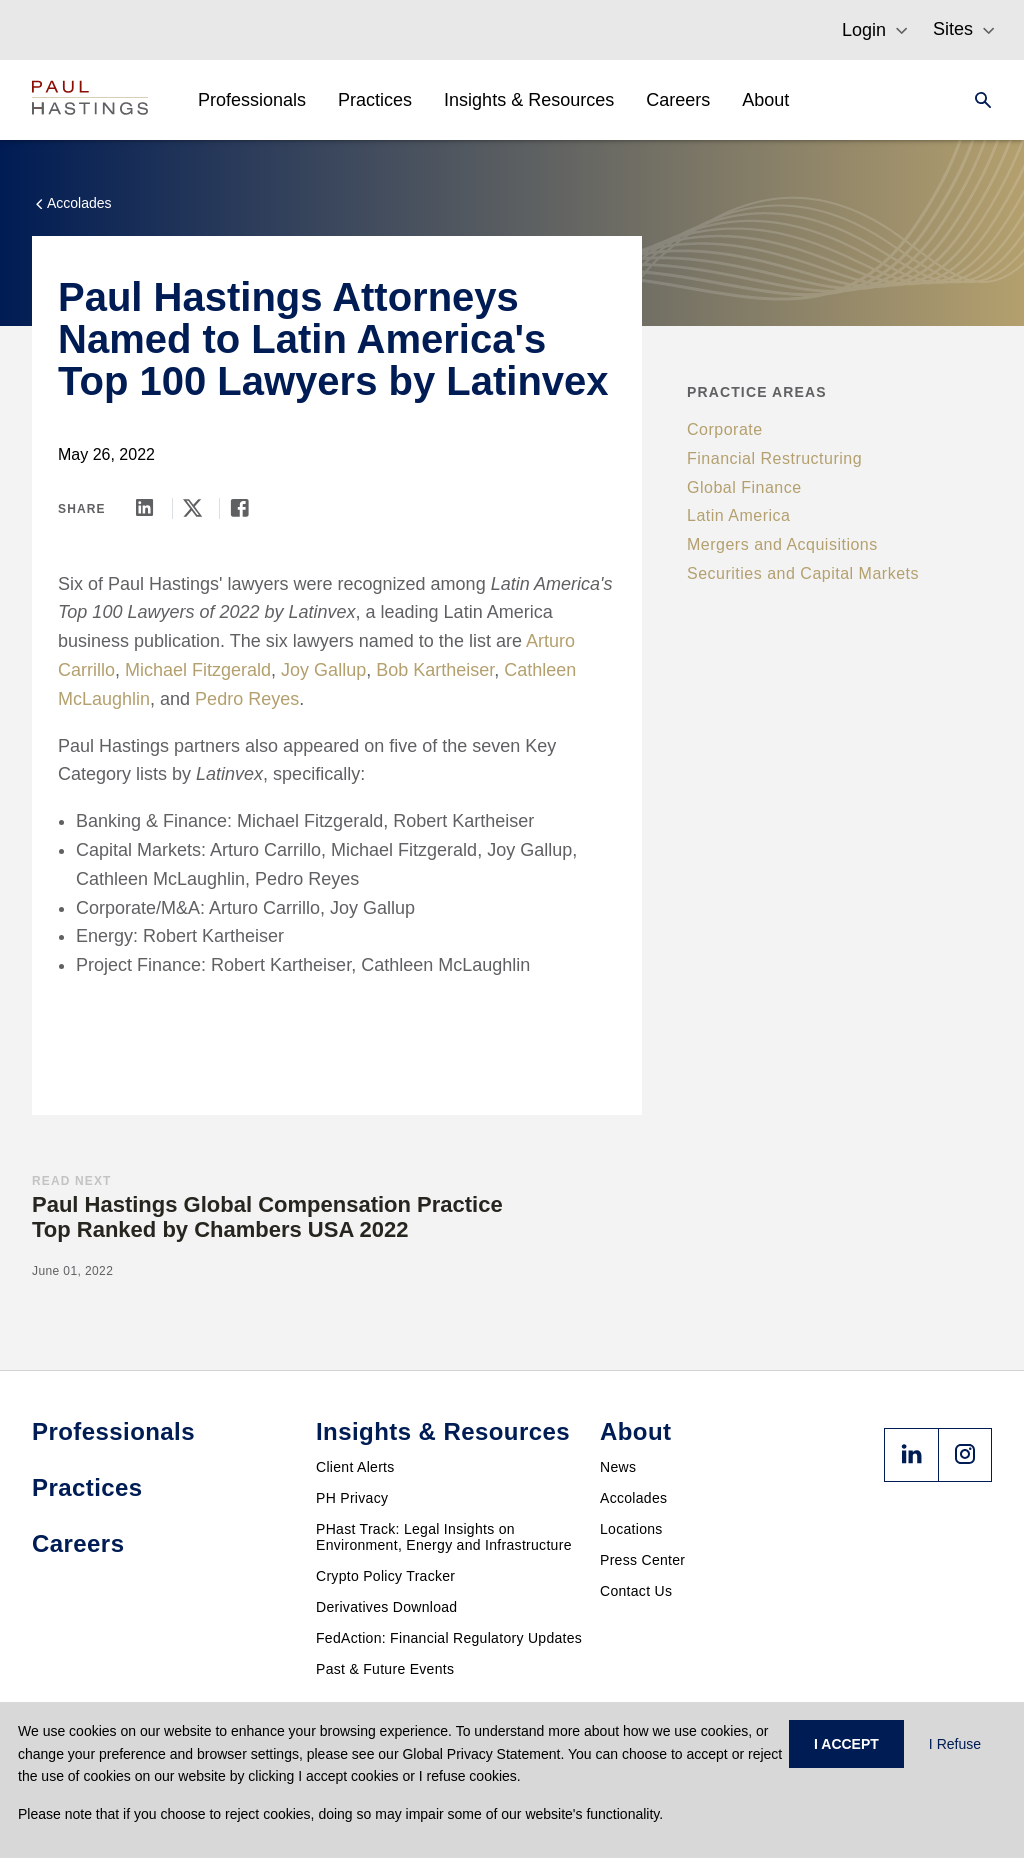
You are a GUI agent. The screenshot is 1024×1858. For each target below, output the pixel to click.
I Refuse (955, 1744)
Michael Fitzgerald (198, 670)
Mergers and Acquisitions (782, 544)
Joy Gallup (323, 670)
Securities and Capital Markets (803, 573)
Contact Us (636, 1591)
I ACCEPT (846, 1744)
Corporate (725, 429)
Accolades (633, 1498)
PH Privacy (352, 1498)
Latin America (738, 515)
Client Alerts (355, 1467)
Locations (631, 1529)
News (618, 1467)
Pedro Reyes (247, 699)
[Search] (977, 100)
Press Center (642, 1560)
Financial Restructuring (774, 458)
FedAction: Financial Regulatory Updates (449, 1638)
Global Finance (744, 487)
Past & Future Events (385, 1669)
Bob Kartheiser (435, 670)
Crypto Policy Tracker (385, 1576)
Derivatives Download (386, 1607)
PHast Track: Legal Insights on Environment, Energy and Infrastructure (444, 1537)
